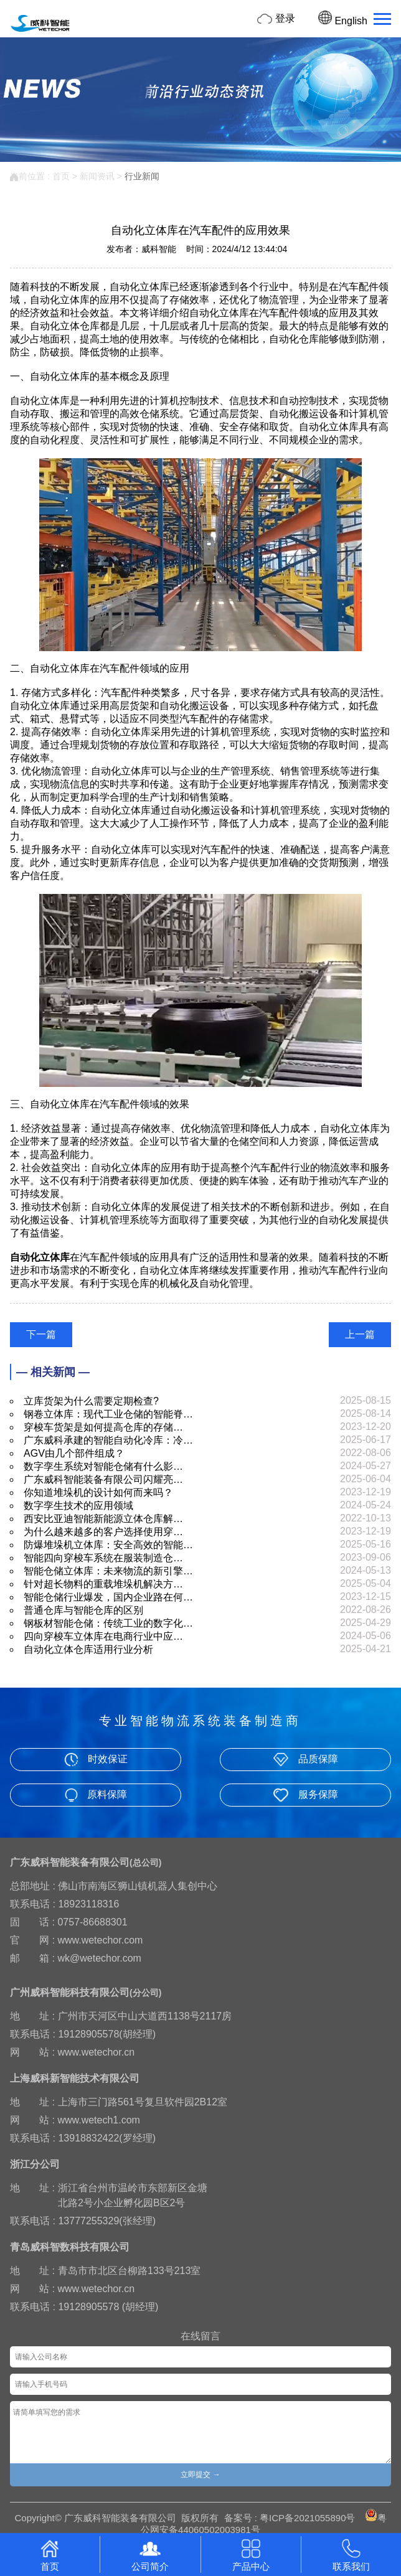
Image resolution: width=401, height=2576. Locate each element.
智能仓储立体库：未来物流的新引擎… (108, 1571)
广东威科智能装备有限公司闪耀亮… (103, 1479)
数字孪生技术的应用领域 (78, 1505)
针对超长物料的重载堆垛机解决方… (103, 1584)
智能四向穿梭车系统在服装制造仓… (103, 1558)
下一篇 (41, 1334)
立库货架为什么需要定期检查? (91, 1401)
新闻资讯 (97, 176)
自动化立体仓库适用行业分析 (88, 1649)
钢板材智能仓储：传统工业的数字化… (108, 1623)
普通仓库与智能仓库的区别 (83, 1610)
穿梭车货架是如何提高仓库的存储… (103, 1427)
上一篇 (360, 1334)
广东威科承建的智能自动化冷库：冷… (108, 1440)
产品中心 (251, 2554)
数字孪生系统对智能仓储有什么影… (103, 1466)
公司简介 (150, 2554)
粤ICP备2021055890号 (307, 2518)
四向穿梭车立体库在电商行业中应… (103, 1636)
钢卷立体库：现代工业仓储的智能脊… (108, 1414)
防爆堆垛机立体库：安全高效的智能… (108, 1544)
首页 (61, 176)
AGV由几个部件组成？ (74, 1453)
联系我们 (351, 2554)
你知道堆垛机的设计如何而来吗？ (98, 1492)
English (342, 21)
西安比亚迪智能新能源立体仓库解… (103, 1518)
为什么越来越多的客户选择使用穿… (103, 1531)
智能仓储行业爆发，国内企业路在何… (108, 1597)
